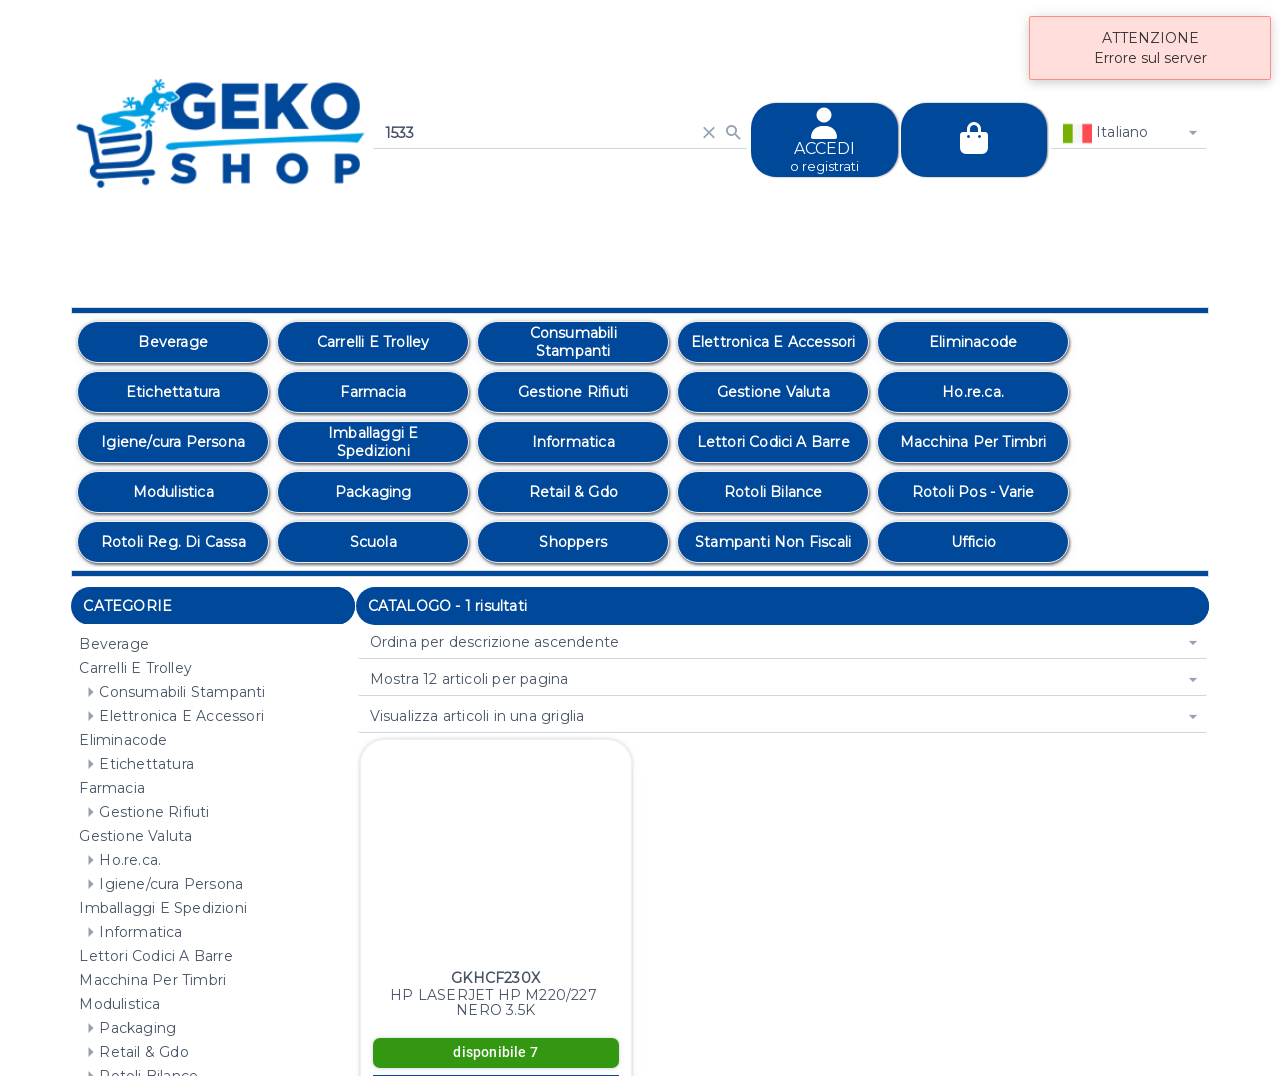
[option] (173, 342)
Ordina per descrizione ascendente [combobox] (495, 642)
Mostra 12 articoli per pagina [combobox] (469, 679)
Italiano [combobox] (1106, 133)
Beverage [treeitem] (114, 644)
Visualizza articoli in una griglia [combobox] (477, 716)
